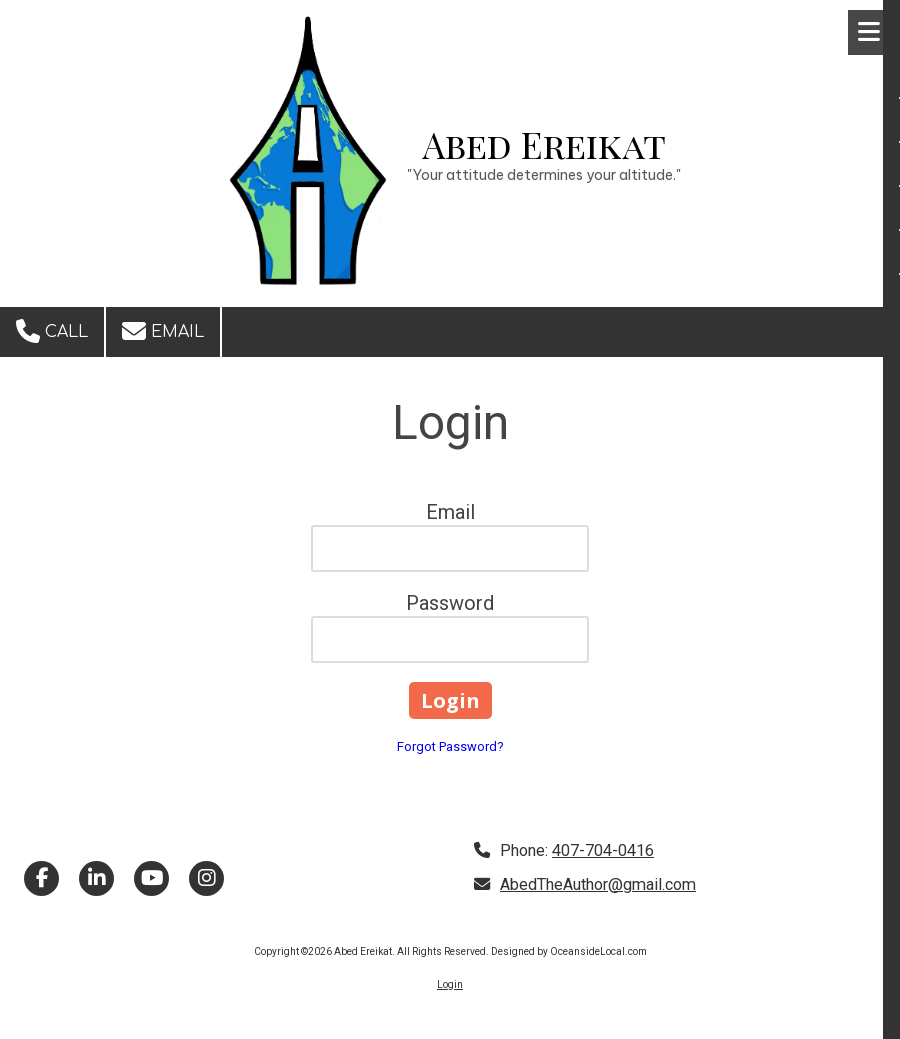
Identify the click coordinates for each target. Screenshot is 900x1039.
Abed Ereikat (544, 144)
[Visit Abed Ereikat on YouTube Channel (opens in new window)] (151, 878)
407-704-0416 (603, 850)
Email (163, 331)
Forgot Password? (450, 746)
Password (450, 603)
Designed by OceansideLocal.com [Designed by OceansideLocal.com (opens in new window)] (569, 951)
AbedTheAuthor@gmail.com (598, 884)
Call (52, 331)
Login (450, 984)
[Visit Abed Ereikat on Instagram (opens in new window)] (206, 878)
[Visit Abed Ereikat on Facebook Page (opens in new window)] (41, 878)
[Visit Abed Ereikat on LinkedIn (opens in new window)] (96, 878)
